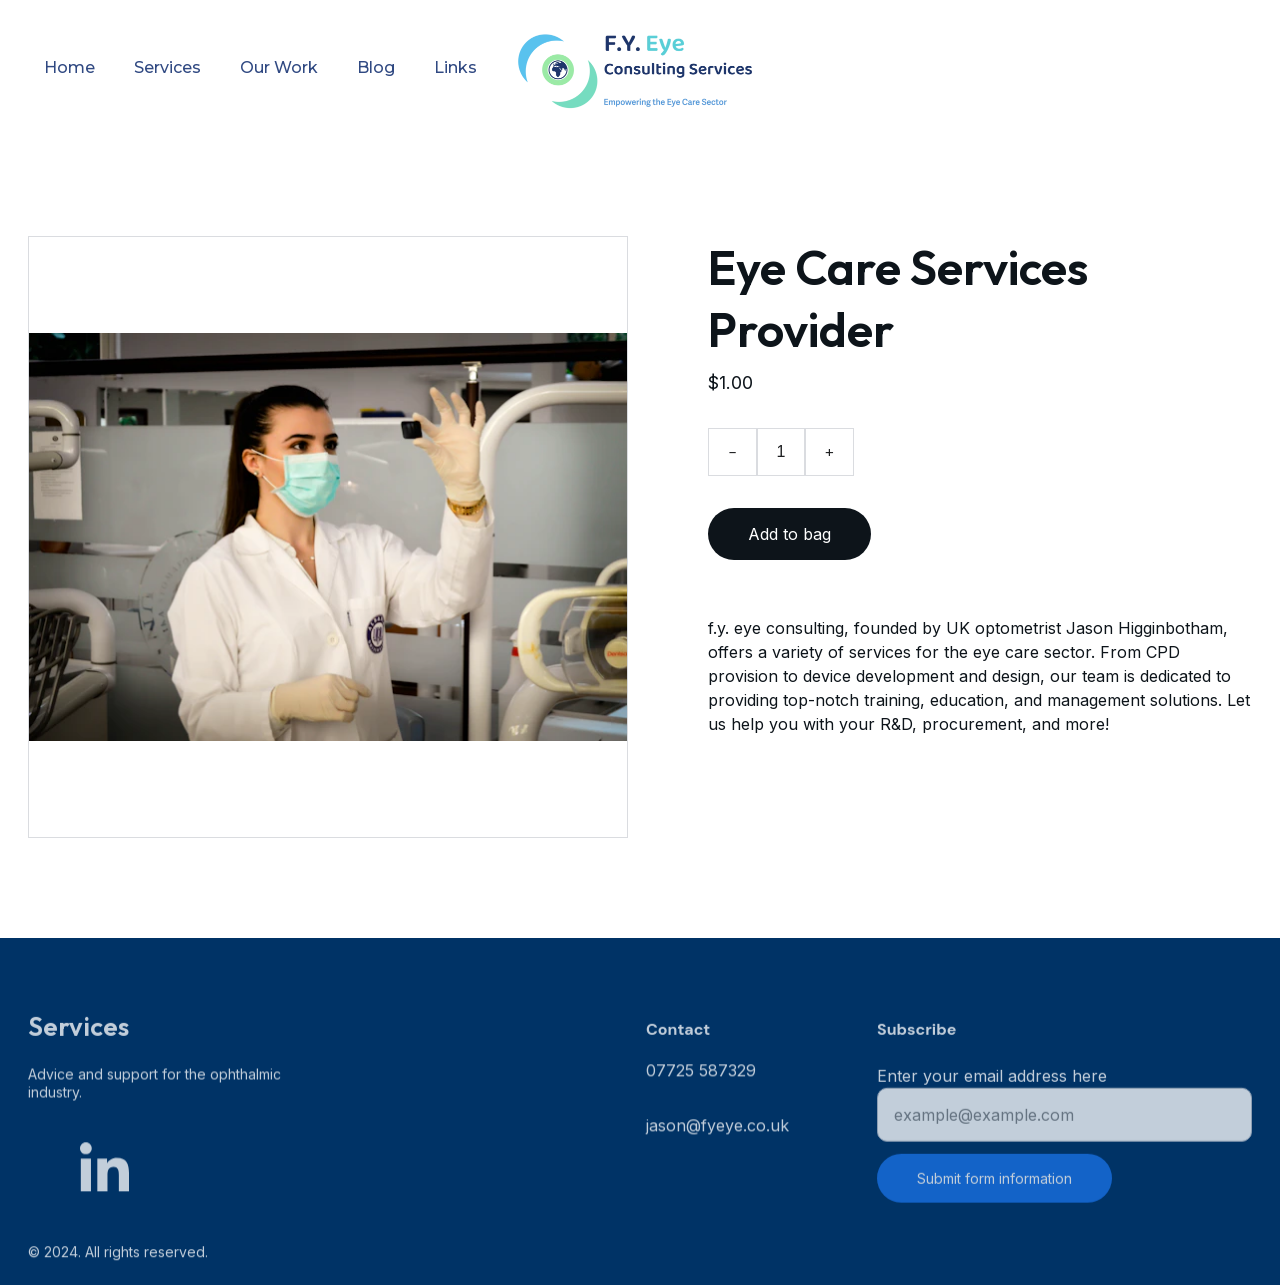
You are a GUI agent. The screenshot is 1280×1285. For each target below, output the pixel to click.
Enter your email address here (992, 1081)
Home (69, 67)
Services (167, 67)
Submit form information (994, 1183)
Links (455, 67)
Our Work (279, 67)
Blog (376, 67)
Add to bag (789, 534)
